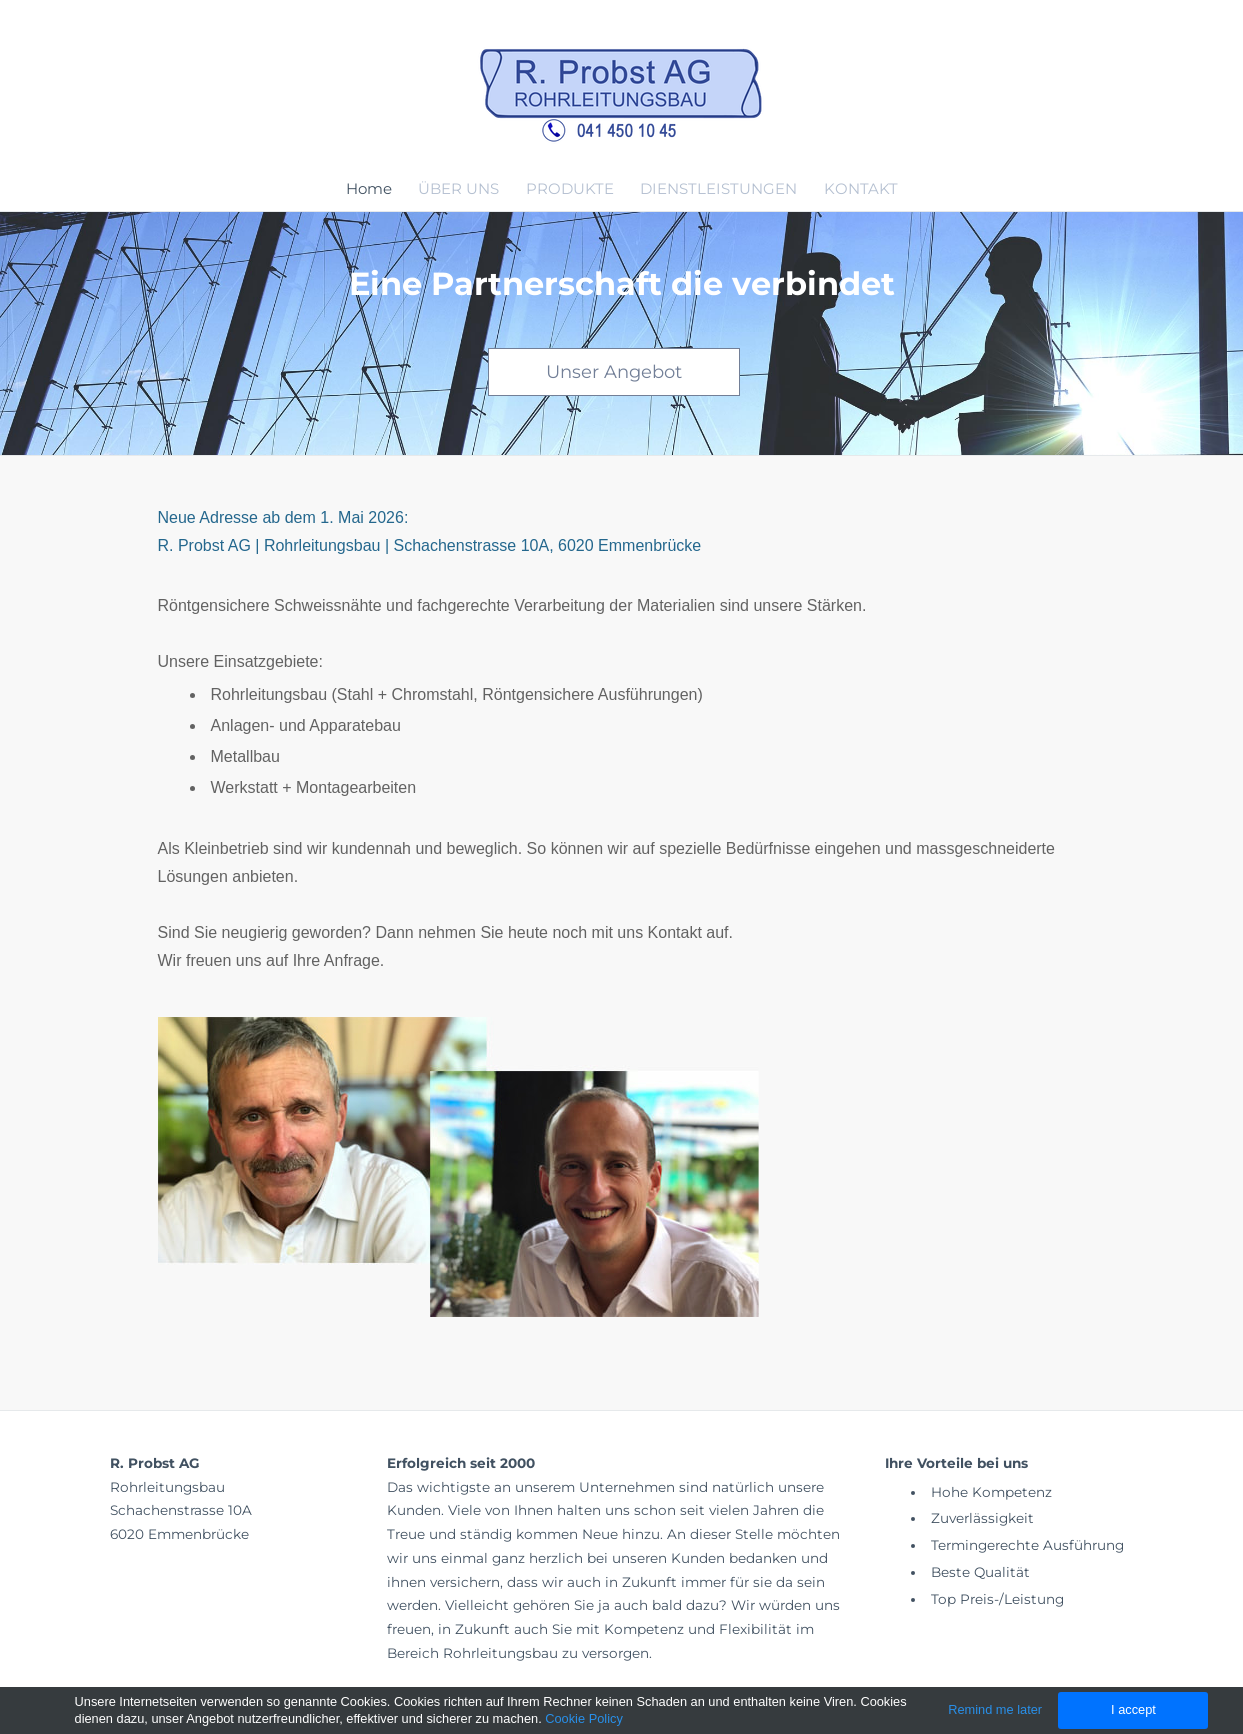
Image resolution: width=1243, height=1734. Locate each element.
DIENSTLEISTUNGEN (718, 188)
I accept (1133, 1709)
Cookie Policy (584, 1718)
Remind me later (995, 1709)
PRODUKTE (570, 188)
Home (369, 188)
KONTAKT (861, 188)
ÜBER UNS (458, 188)
